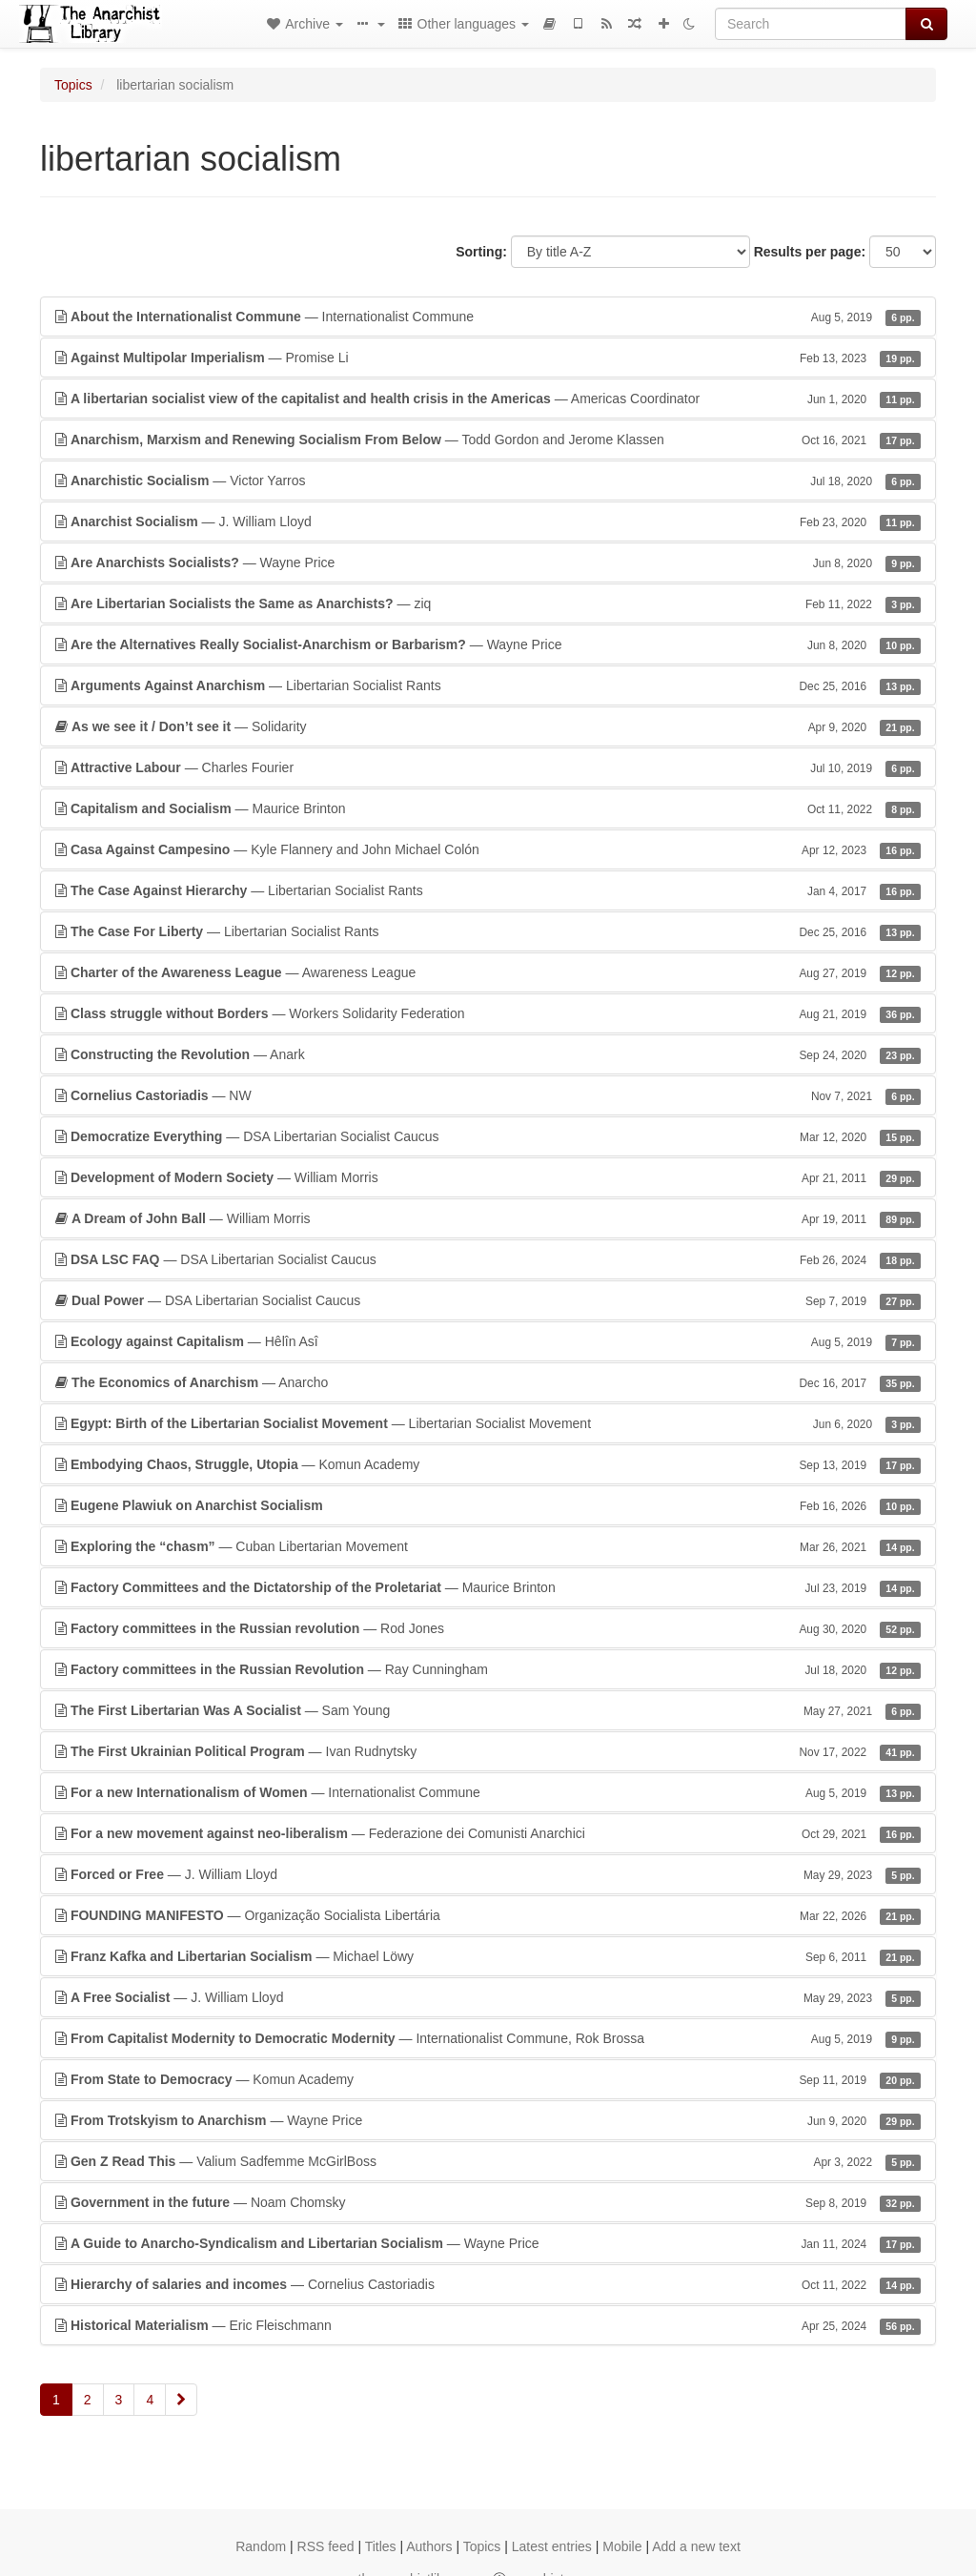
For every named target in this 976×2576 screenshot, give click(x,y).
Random (260, 2546)
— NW (488, 1095)
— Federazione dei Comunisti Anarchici (488, 1833)
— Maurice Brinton (488, 808)
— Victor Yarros (488, 480)
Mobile (621, 2546)
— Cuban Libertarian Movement (488, 1546)
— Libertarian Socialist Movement (488, 1423)
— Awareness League (488, 972)
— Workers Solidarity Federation (488, 1013)
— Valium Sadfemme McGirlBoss (488, 2161)
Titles (380, 2546)
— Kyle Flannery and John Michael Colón (488, 849)
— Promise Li (488, 357)
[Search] (810, 24)
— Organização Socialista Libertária (488, 1915)
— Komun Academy (488, 1464)
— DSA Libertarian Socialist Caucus (488, 1136)
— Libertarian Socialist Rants (488, 685)
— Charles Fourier (488, 767)
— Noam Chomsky (488, 2202)
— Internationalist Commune (488, 316)
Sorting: (481, 251)
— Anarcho (488, 1382)
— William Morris (488, 1177)
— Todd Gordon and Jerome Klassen (488, 439)
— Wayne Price (488, 562)
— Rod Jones (488, 1628)
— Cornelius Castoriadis (488, 2284)
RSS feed (326, 2546)
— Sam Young (488, 1710)
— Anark (488, 1054)
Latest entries (552, 2546)
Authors (429, 2546)
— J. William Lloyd (488, 521)
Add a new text (696, 2546)
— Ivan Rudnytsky (488, 1751)
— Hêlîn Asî (488, 1341)
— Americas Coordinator (488, 398)
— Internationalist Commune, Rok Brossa (488, 2038)
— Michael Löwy (488, 1956)
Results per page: (809, 251)
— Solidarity (488, 726)
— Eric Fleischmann (488, 2325)
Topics (73, 84)
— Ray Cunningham (488, 1669)
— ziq (488, 603)
